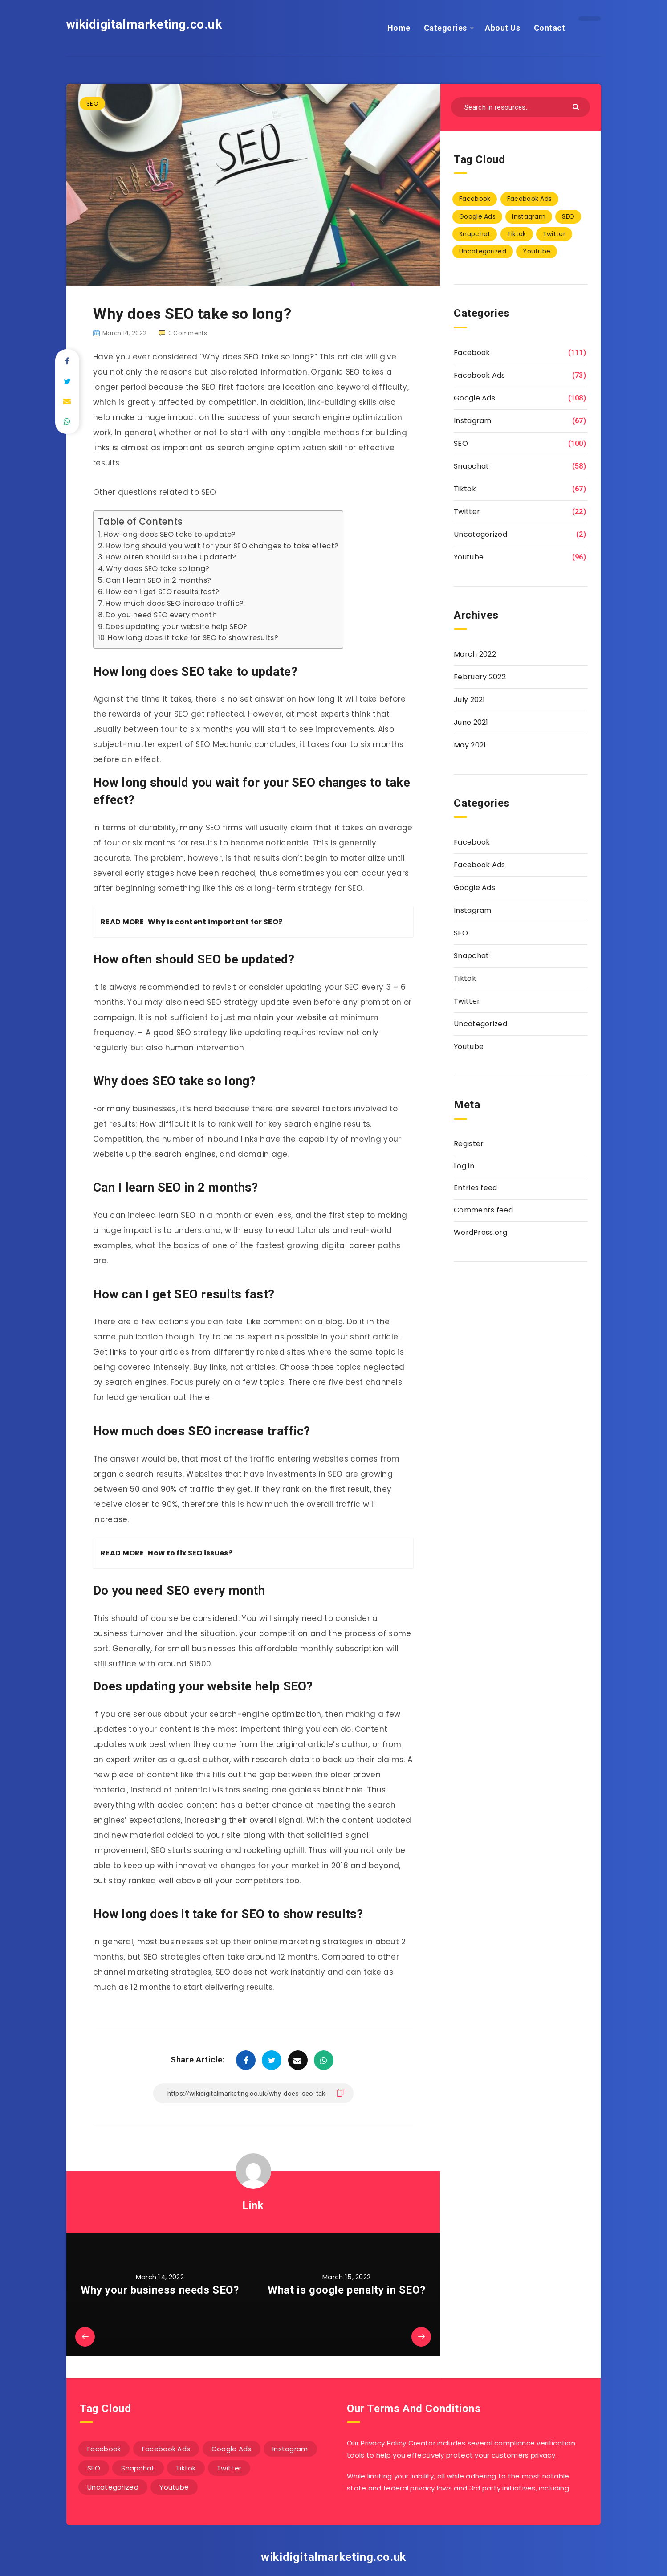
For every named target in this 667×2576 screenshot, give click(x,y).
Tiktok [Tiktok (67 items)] (516, 233)
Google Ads (474, 398)
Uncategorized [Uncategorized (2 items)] (482, 251)
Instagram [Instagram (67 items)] (528, 216)
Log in (464, 1166)
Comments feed (483, 1210)
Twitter (467, 511)
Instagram (473, 421)
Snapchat (471, 466)
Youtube (469, 557)
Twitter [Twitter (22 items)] (554, 233)
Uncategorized (480, 534)
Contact (549, 28)
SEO (92, 103)
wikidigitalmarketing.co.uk (144, 24)
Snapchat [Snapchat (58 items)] (474, 233)
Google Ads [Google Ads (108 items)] (477, 216)
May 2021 (470, 745)
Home (399, 28)
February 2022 (480, 677)
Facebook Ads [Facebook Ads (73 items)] (529, 198)
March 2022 (475, 654)
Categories (445, 28)
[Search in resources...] (520, 107)
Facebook (472, 352)
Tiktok (465, 489)
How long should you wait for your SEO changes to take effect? (222, 546)
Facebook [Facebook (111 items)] (474, 198)
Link (253, 2205)
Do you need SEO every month (161, 615)
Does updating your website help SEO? (177, 626)
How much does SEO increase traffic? (175, 603)
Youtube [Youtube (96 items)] (536, 251)
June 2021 (471, 722)
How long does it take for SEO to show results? (193, 638)
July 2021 (469, 699)
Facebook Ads (479, 375)
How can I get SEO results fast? (162, 592)
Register (469, 1144)
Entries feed (475, 1188)
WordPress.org (480, 1232)
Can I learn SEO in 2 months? (158, 580)
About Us (502, 28)
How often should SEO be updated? (171, 557)
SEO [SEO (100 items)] (568, 216)
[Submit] (577, 106)
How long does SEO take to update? (169, 534)
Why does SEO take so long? (158, 568)
